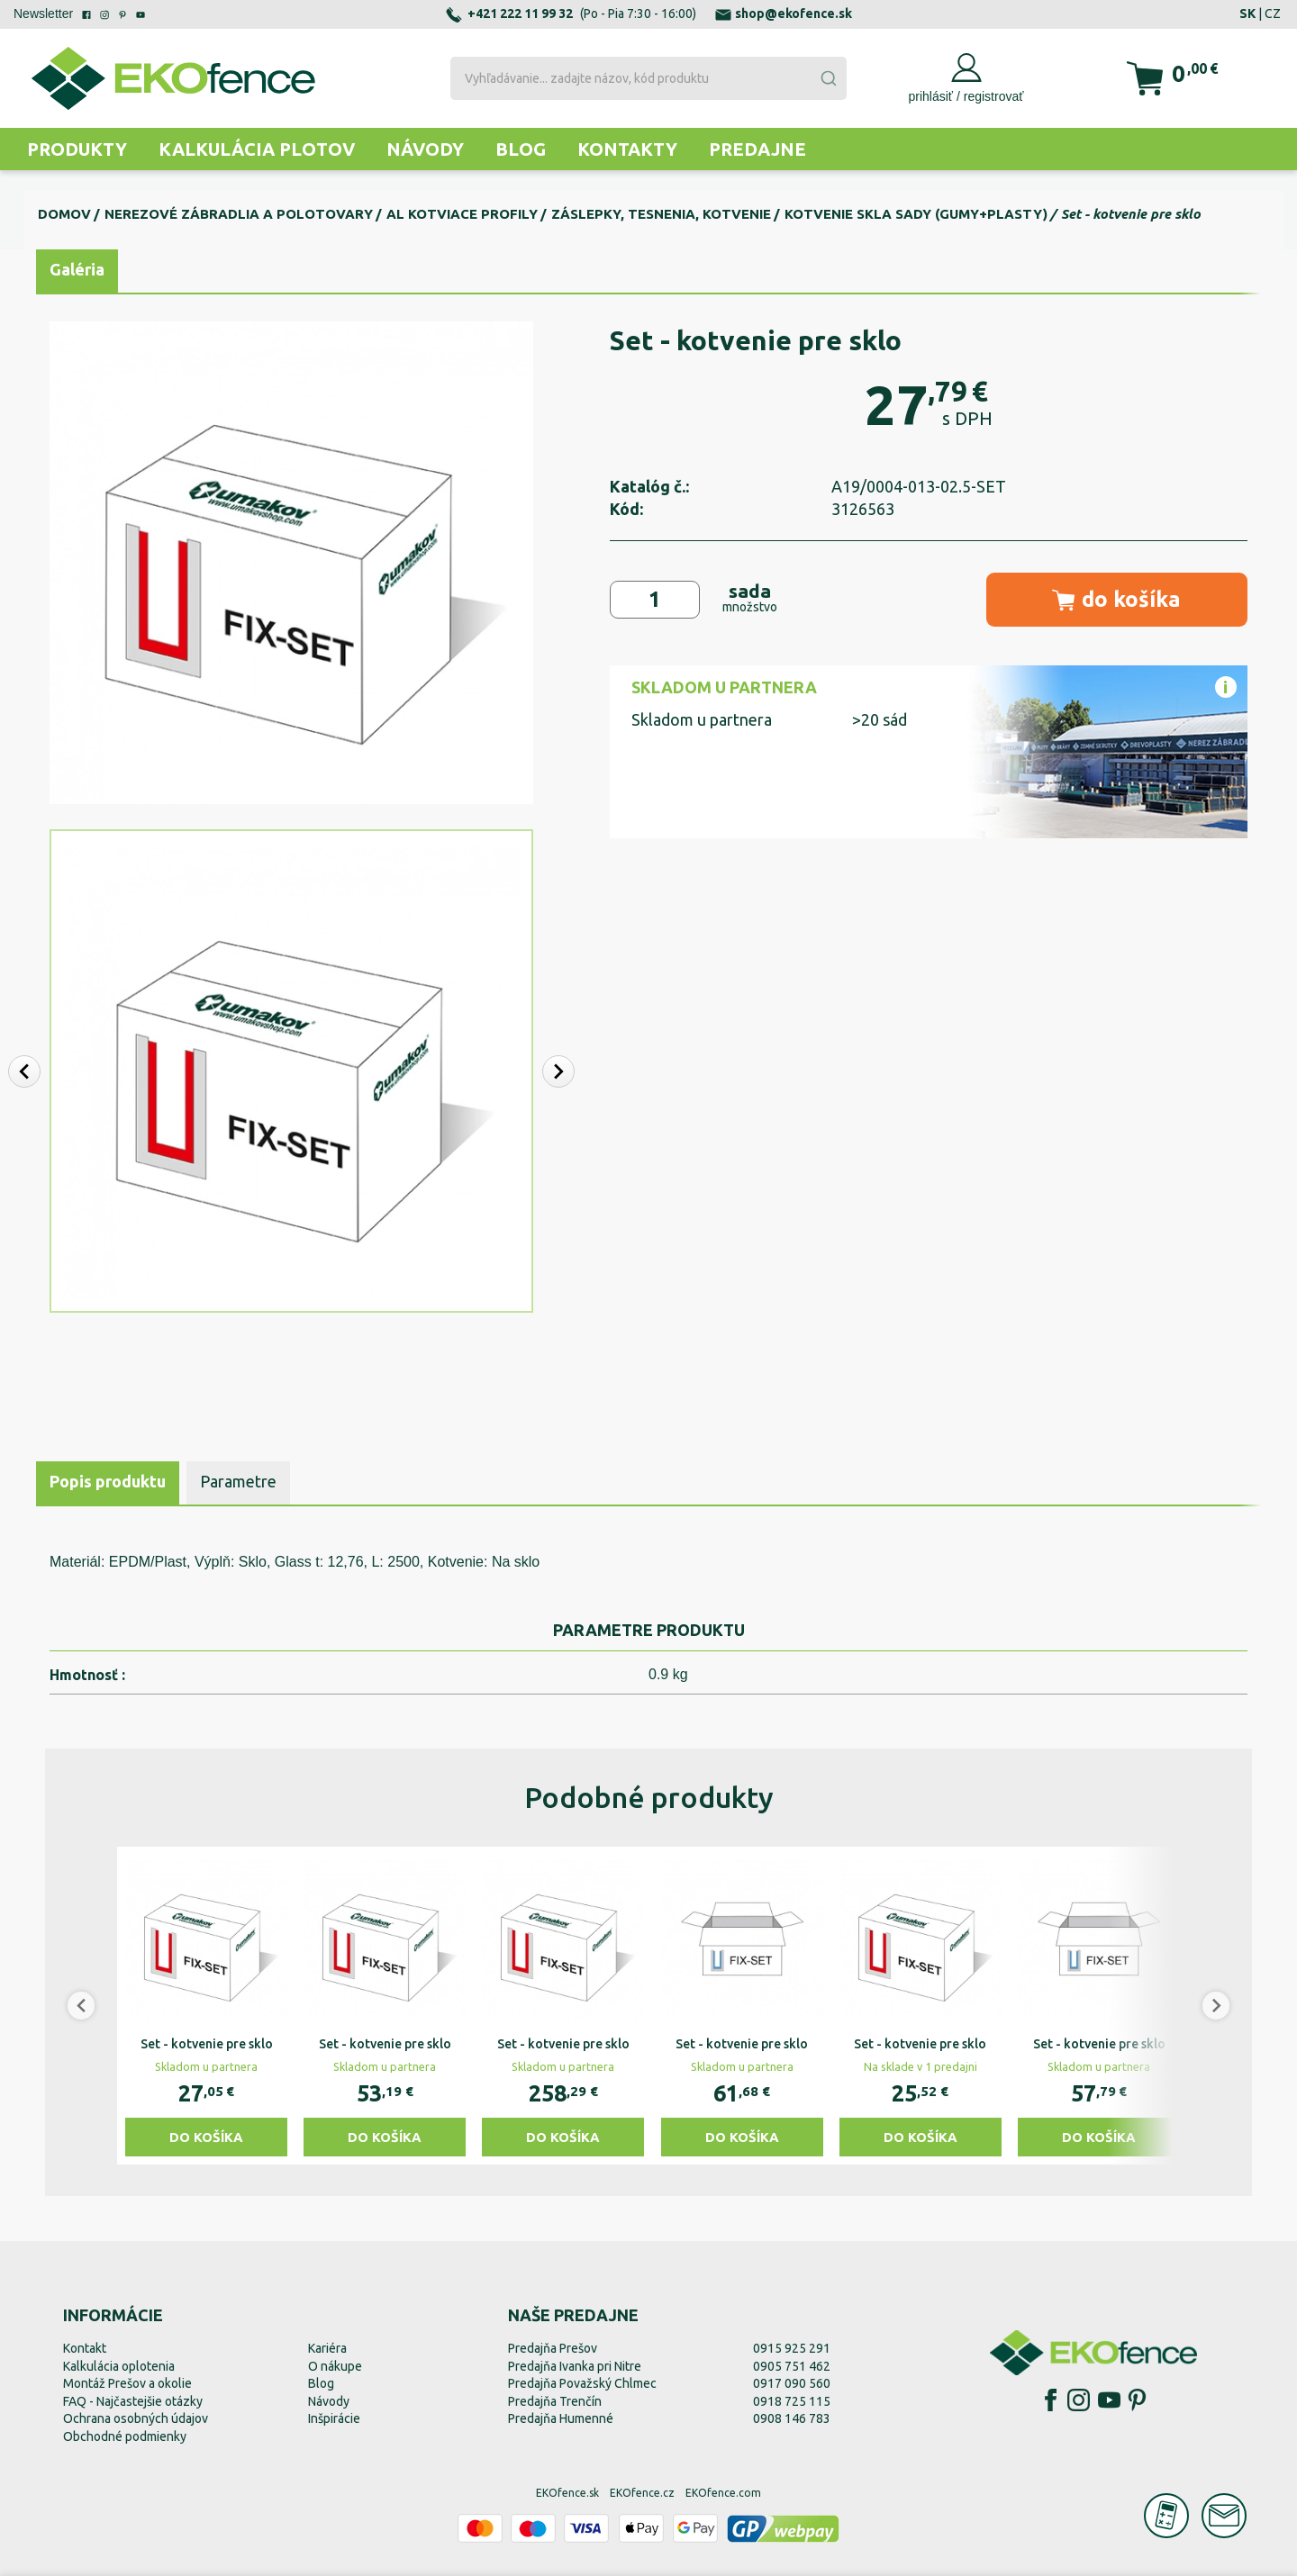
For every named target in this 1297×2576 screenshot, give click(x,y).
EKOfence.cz (642, 2493)
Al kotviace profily (462, 213)
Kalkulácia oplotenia (119, 2366)
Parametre (238, 1481)
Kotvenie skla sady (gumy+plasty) (916, 213)
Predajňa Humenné (560, 2418)
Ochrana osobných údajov (135, 2418)
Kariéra (327, 2348)
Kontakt (84, 2348)
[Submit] (828, 78)
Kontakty (627, 149)
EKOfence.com (723, 2493)
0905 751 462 (791, 2366)
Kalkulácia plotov (257, 149)
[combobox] (648, 78)
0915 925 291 (791, 2348)
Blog (520, 149)
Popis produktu (108, 1481)
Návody (425, 149)
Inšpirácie (334, 2418)
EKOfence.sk (567, 2493)
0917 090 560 (791, 2383)
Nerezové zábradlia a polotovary (238, 213)
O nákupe (335, 2366)
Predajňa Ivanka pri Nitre (574, 2366)
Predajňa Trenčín (555, 2401)
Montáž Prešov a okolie (127, 2383)
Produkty (77, 149)
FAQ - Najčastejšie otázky (133, 2401)
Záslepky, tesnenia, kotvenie (661, 213)
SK (1247, 13)
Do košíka (206, 2137)
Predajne (757, 149)
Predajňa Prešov (552, 2348)
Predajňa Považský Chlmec (582, 2383)
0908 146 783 (791, 2418)
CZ (1273, 13)
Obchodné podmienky (124, 2436)
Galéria (77, 269)
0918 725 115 (791, 2401)
